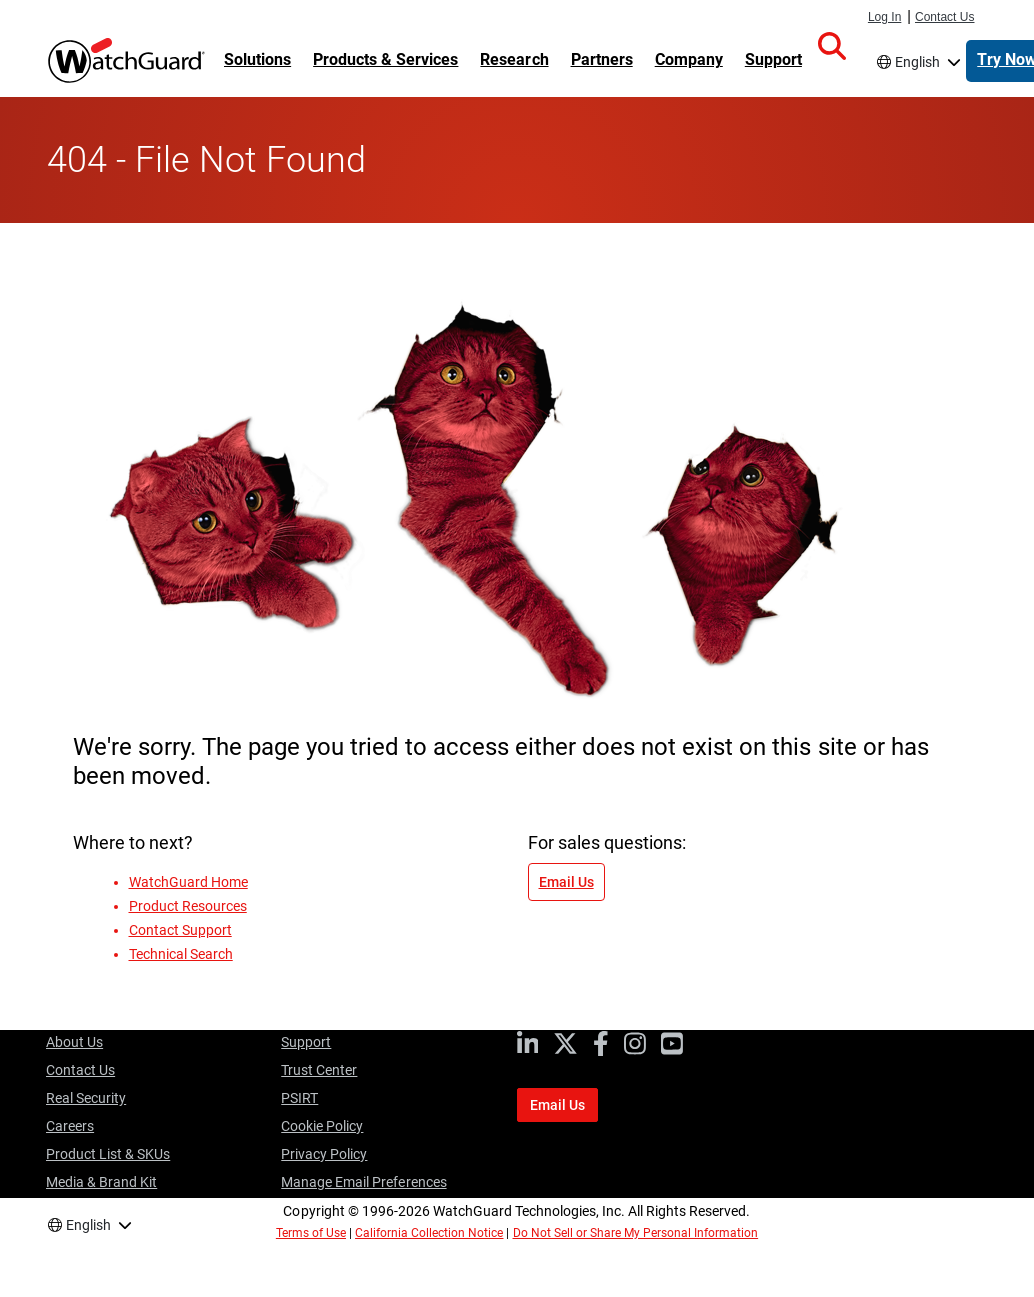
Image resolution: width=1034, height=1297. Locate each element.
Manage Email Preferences (363, 1182)
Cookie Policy (322, 1126)
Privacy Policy (324, 1154)
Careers (70, 1126)
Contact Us (945, 17)
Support (306, 1042)
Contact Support (180, 930)
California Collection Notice (429, 1233)
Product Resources (188, 906)
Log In (884, 17)
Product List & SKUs (108, 1154)
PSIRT (299, 1098)
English (917, 62)
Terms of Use (311, 1233)
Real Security (86, 1098)
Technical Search (181, 954)
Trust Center (319, 1070)
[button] (832, 47)
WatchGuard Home (188, 882)
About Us (74, 1042)
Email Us (566, 882)
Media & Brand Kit (101, 1182)
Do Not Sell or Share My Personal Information (636, 1233)
